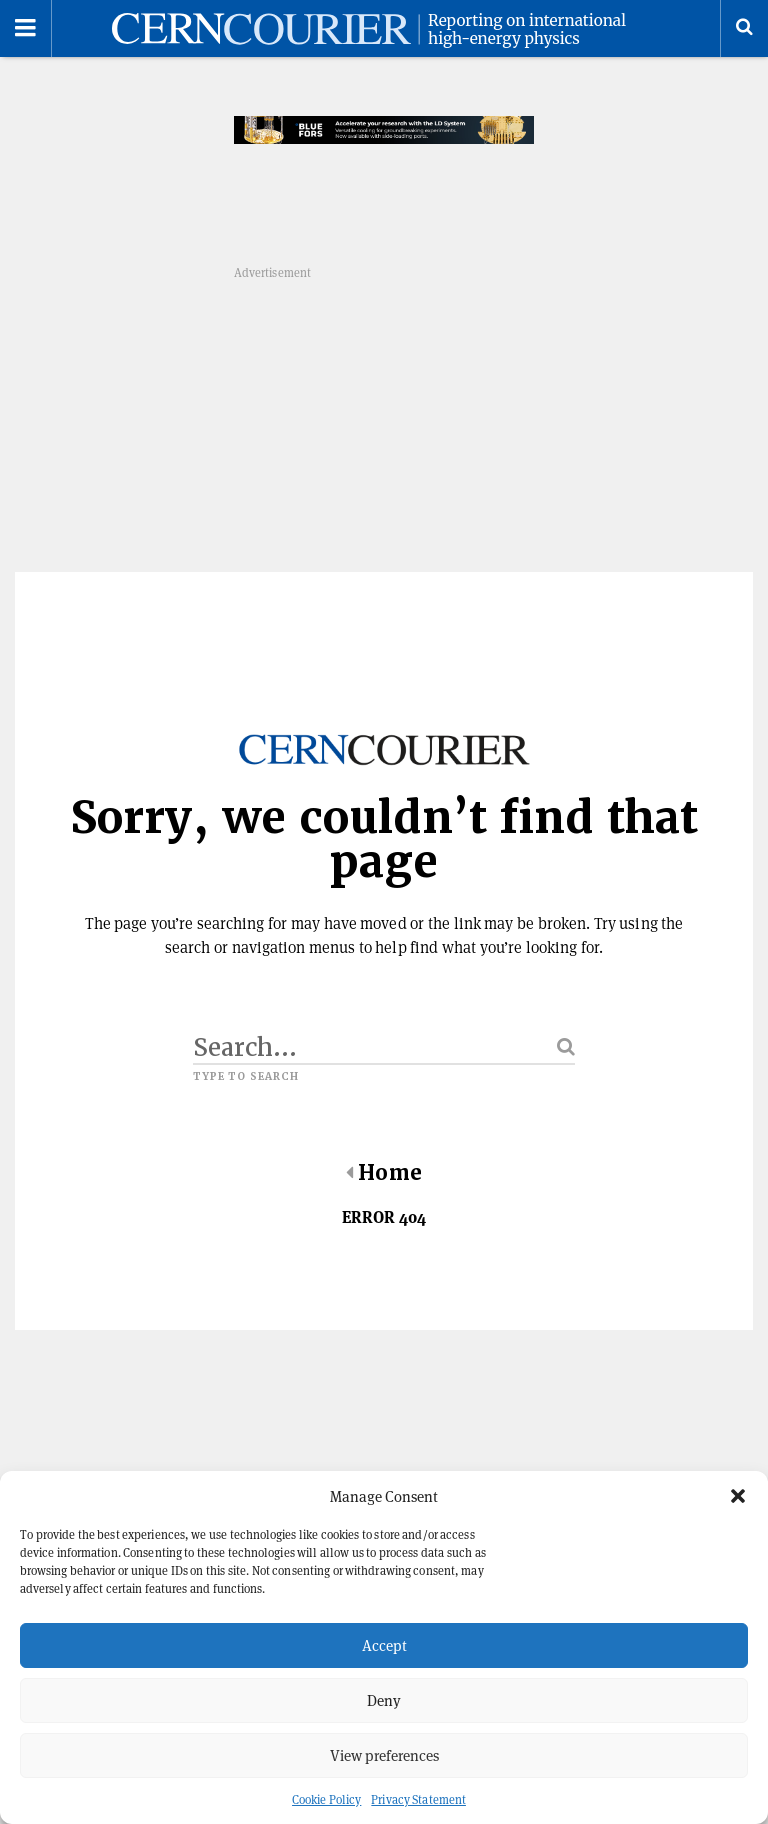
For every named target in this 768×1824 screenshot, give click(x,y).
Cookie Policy (326, 1799)
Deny (384, 1700)
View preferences (384, 1755)
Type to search (246, 1077)
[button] (738, 1496)
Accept (384, 1645)
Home (383, 1173)
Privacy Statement (418, 1799)
